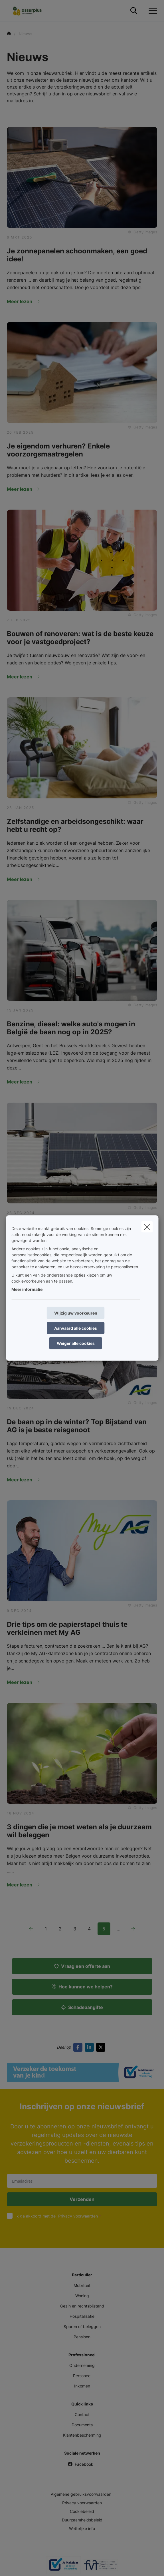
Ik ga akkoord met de (59, 2216)
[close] (147, 1227)
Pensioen (82, 2336)
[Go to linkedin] (90, 2047)
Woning (82, 2295)
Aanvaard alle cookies (75, 1328)
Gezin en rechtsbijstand (82, 2305)
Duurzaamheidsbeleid (82, 2519)
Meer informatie (26, 1289)
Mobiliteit (82, 2285)
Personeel (82, 2375)
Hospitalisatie (82, 2316)
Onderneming (82, 2365)
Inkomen (82, 2385)
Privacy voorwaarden (78, 2216)
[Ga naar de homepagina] (31, 10)
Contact (82, 2414)
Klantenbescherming (82, 2435)
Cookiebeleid (82, 2511)
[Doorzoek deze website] (134, 10)
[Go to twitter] (102, 2047)
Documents (82, 2424)
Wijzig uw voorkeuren (75, 1313)
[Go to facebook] (79, 2047)
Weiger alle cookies (76, 1343)
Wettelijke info (82, 2528)
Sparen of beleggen (82, 2326)
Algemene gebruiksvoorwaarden (81, 2494)
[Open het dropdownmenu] (151, 10)
